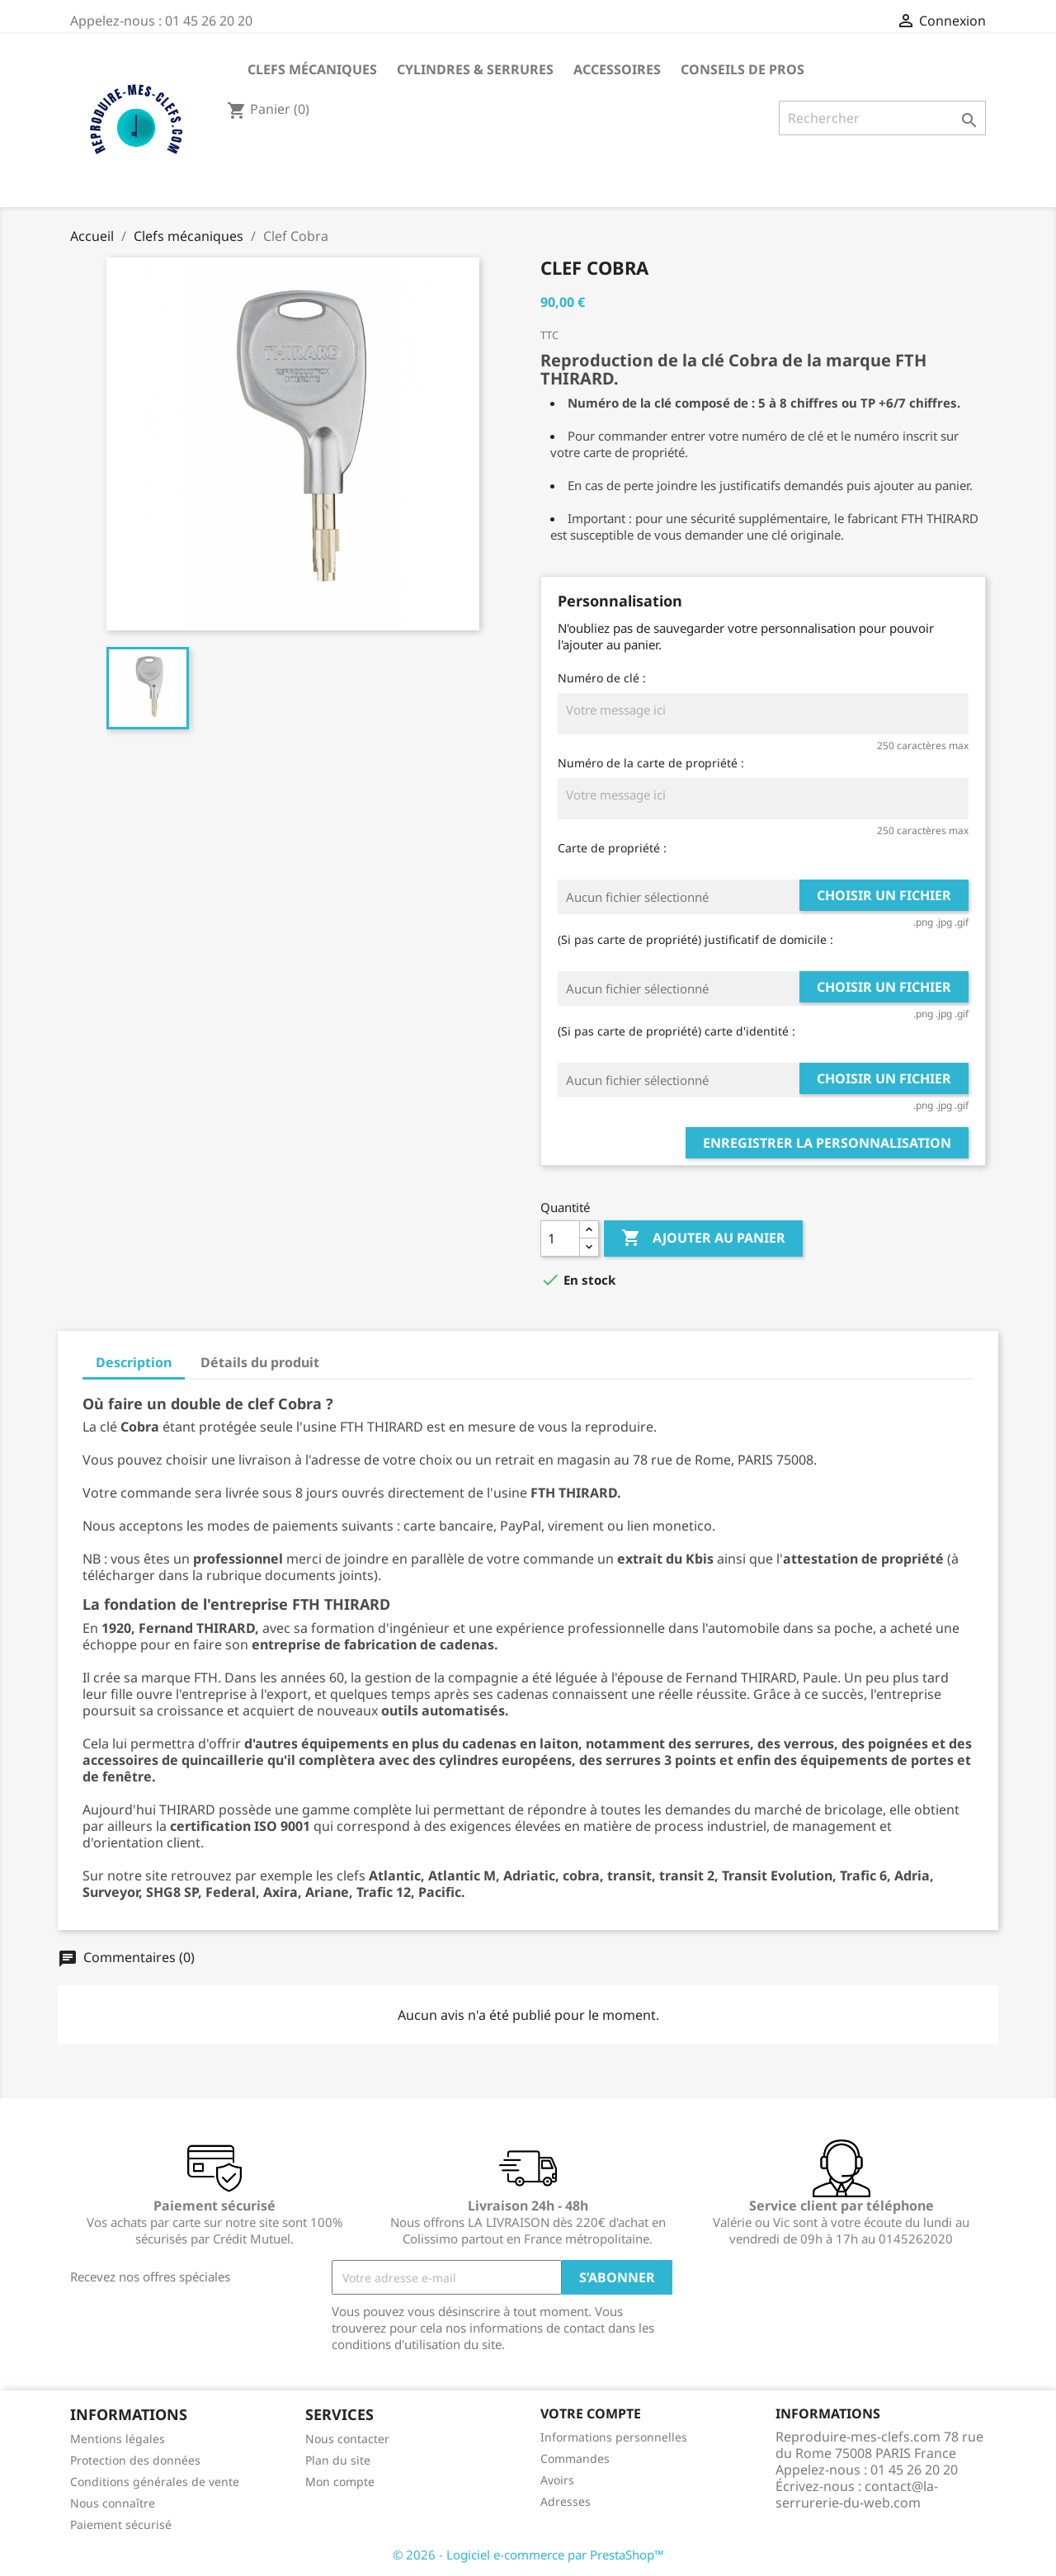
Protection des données (135, 2460)
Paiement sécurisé (121, 2524)
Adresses (565, 2501)
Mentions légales (117, 2438)
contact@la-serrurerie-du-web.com (857, 2494)
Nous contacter (347, 2438)
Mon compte (340, 2481)
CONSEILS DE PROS (742, 69)
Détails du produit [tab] (259, 1362)
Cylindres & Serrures (475, 69)
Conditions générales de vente (154, 2481)
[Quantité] (560, 1238)
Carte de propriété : (612, 848)
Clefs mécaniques (312, 69)
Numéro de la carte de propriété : (651, 763)
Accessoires (617, 69)
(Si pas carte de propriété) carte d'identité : (676, 1031)
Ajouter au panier (703, 1238)
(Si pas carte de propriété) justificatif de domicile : (695, 939)
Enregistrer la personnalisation (827, 1143)
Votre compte (590, 2413)
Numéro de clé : (602, 678)
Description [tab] (134, 1362)
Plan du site (337, 2460)
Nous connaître (112, 2503)
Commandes (575, 2458)
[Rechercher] (882, 118)
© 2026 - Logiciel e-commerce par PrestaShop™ (528, 2554)
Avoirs (557, 2480)
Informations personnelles (613, 2437)
